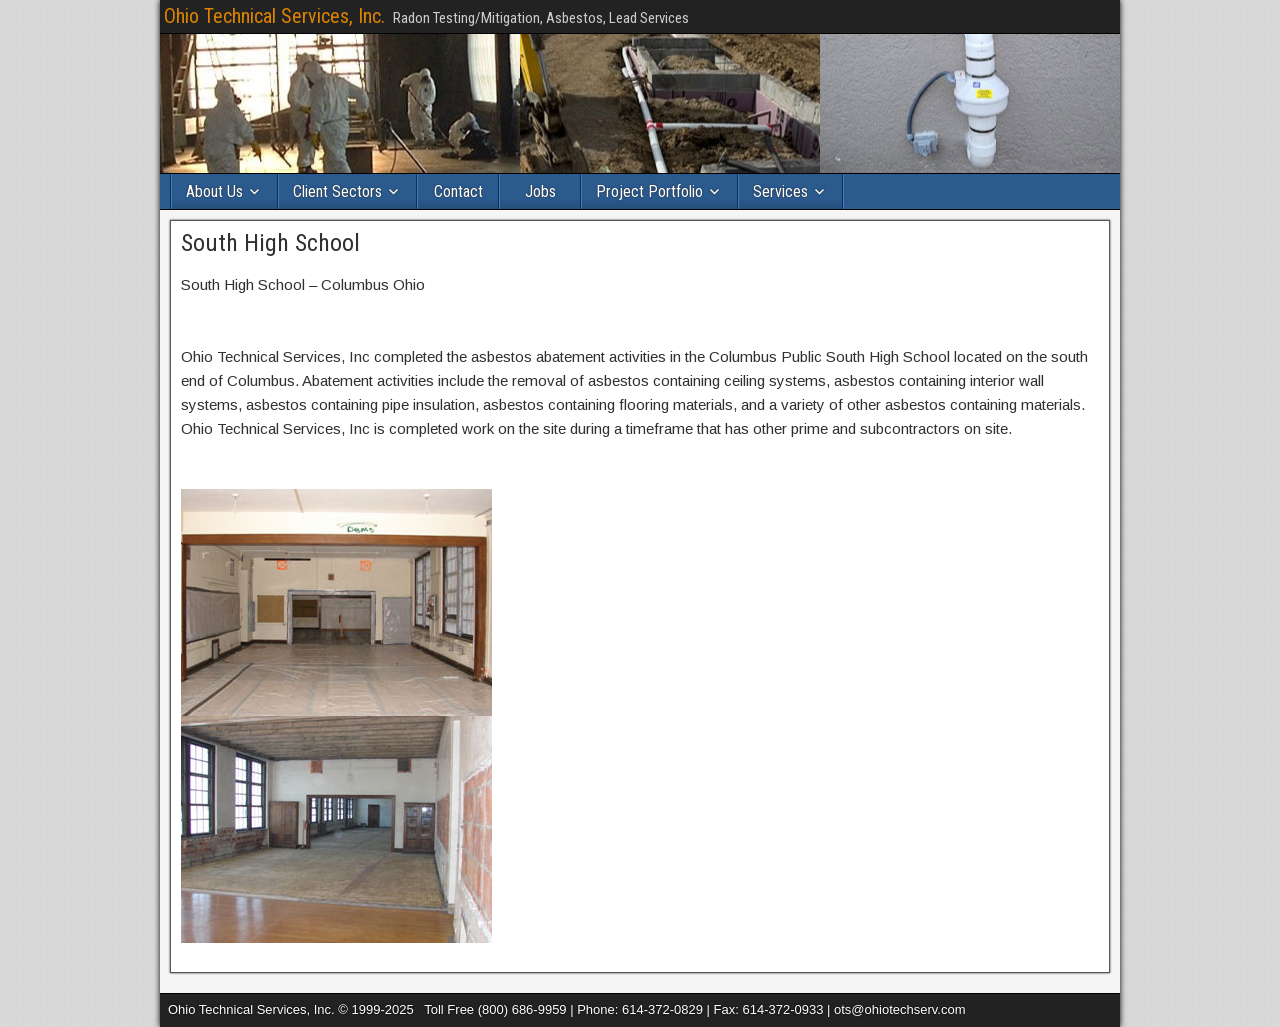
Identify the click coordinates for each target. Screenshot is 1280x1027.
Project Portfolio (649, 191)
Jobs (540, 191)
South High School (270, 243)
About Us (214, 191)
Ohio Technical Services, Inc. (274, 16)
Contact (458, 191)
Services (780, 191)
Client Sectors (337, 191)
